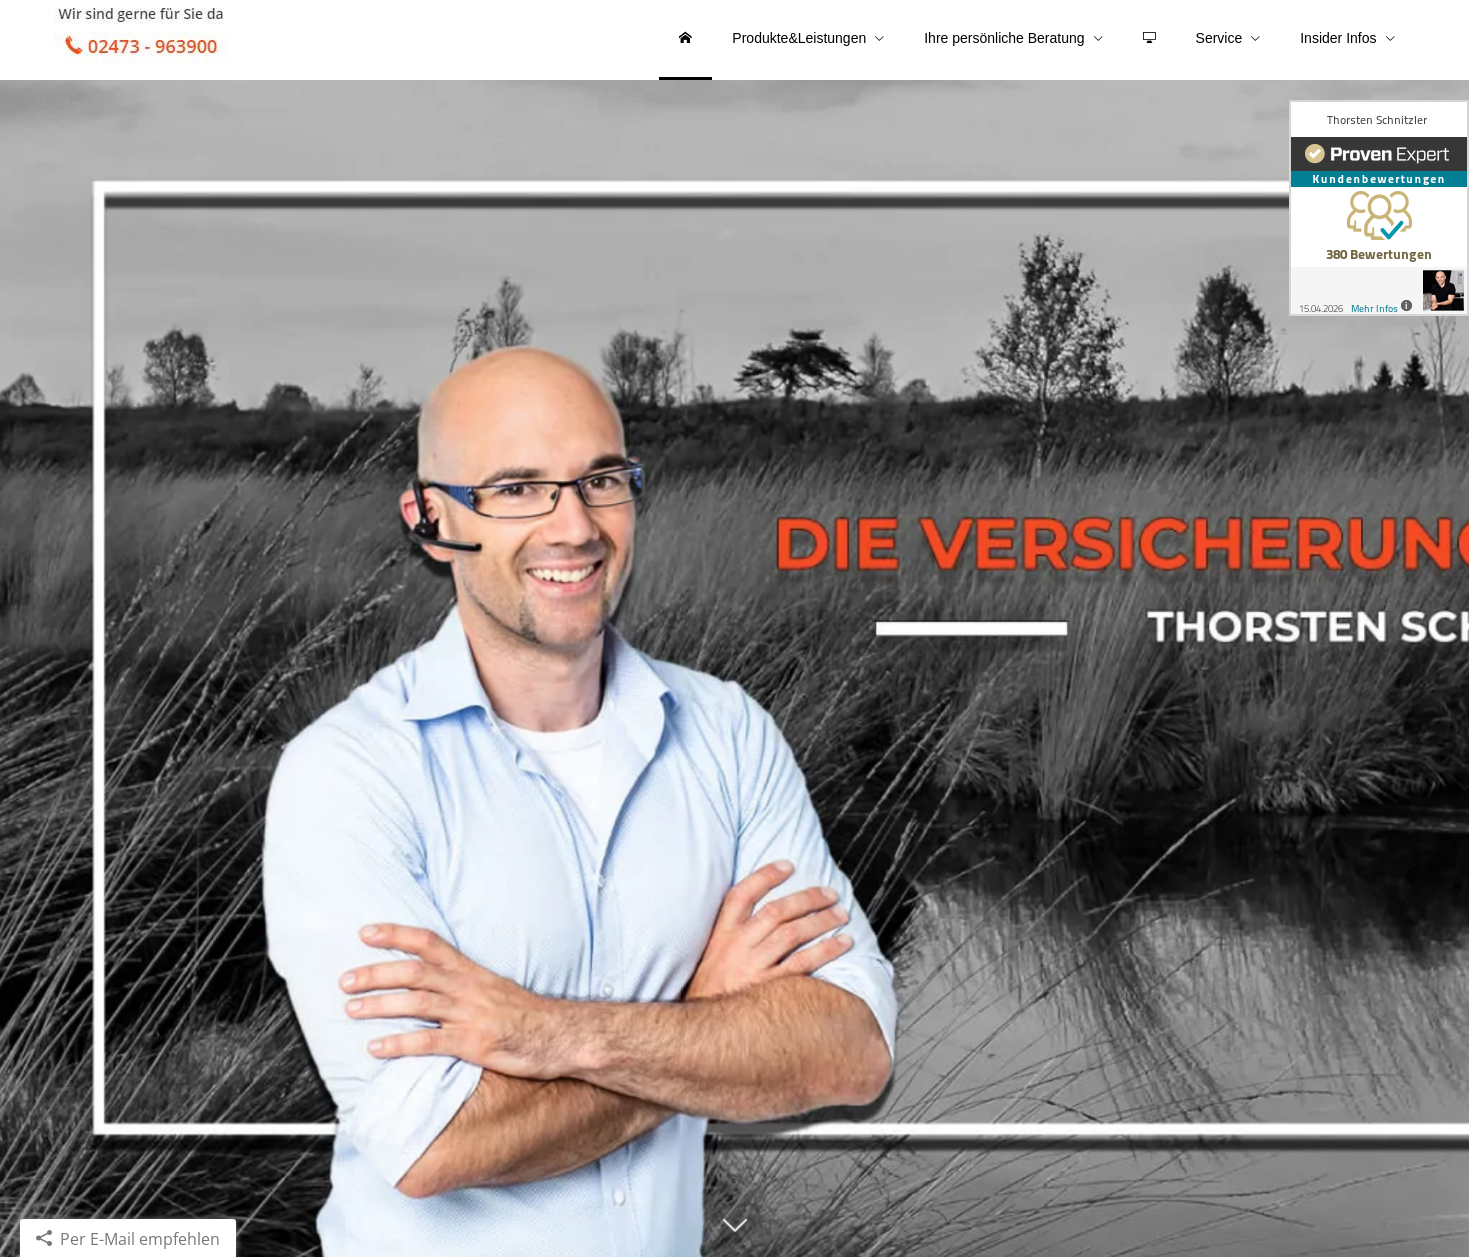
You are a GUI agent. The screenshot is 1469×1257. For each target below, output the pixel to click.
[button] (734, 1234)
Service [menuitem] (1219, 38)
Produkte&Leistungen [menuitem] (799, 38)
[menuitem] (685, 40)
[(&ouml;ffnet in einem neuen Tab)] (1379, 208)
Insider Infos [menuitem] (1338, 38)
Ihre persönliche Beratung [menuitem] (1004, 38)
